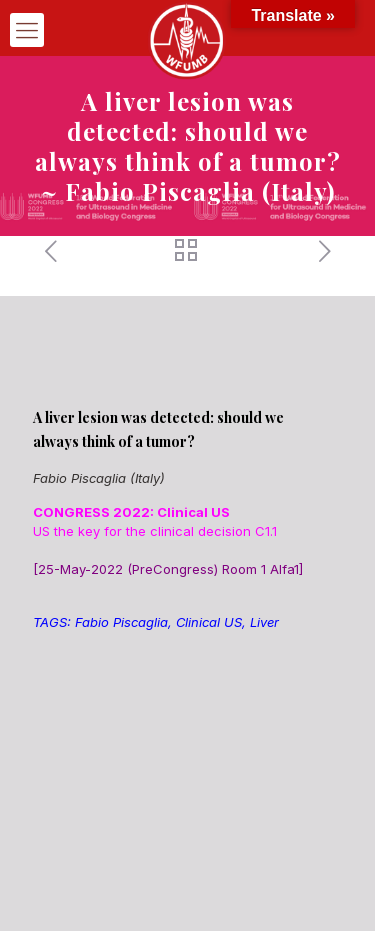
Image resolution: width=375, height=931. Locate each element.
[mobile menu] (27, 30)
